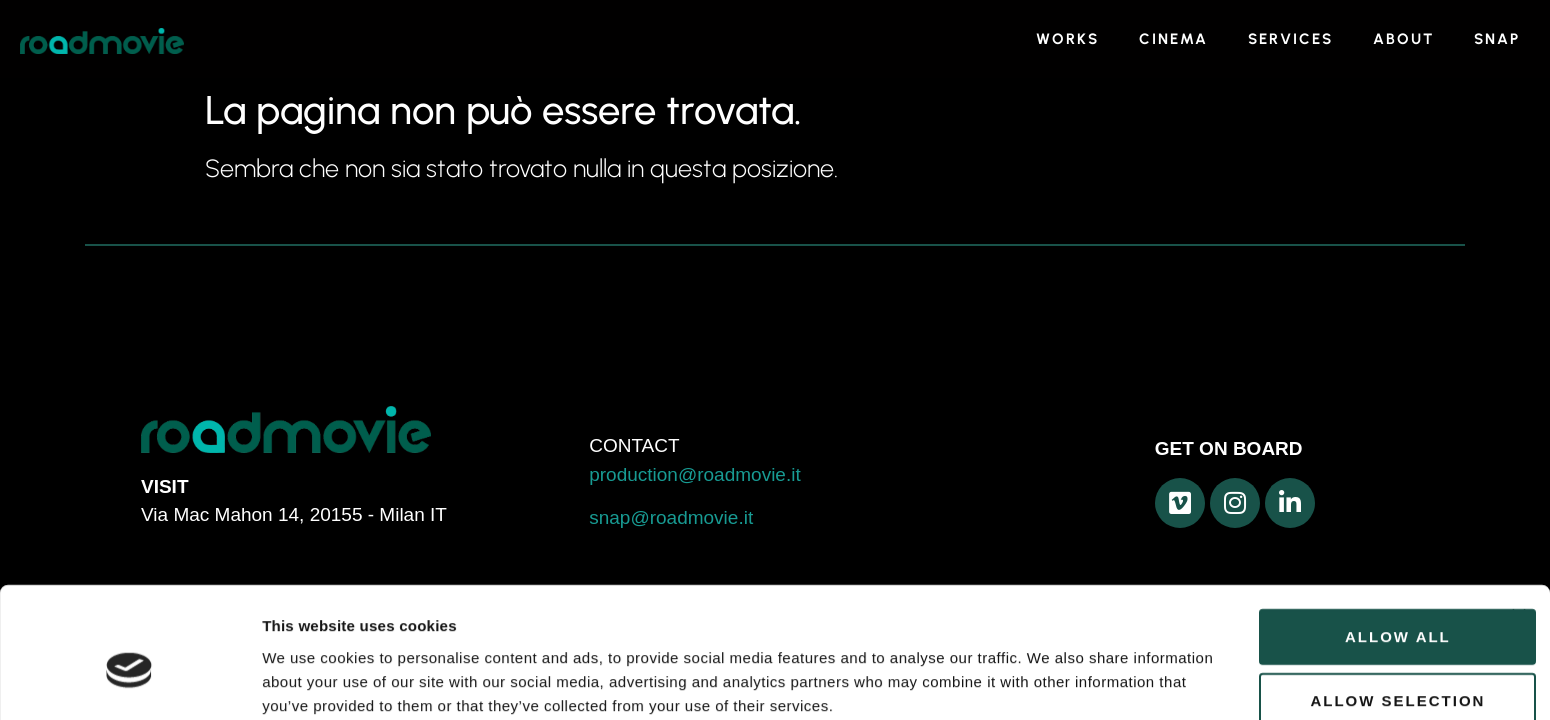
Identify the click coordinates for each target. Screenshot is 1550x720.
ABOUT (1403, 39)
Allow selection (1332, 603)
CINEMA (1173, 39)
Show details (1049, 672)
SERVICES (1290, 39)
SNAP (1497, 39)
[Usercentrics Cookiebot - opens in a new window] (129, 681)
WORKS (1067, 39)
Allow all (1332, 539)
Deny (1332, 667)
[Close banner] (1519, 519)
